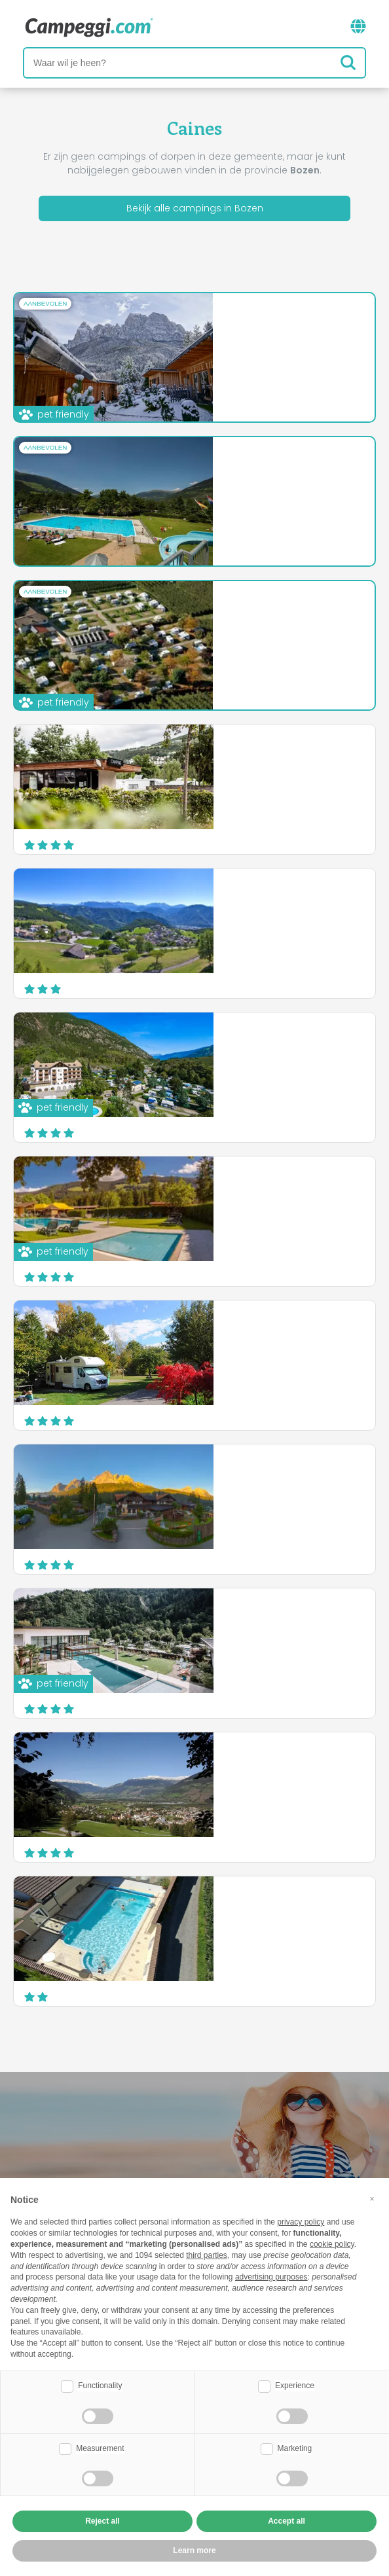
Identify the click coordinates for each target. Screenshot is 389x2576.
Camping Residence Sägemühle (245, 1761)
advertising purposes (271, 2276)
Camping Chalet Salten (224, 897)
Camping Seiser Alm (217, 322)
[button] (371, 2199)
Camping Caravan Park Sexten (242, 1473)
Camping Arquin (207, 610)
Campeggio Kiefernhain (225, 466)
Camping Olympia (212, 1185)
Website (336, 384)
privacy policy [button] (300, 2222)
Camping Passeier (212, 1617)
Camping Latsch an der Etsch (239, 1041)
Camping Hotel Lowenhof (229, 753)
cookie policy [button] (332, 2244)
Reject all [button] (102, 2521)
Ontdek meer (270, 389)
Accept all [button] (286, 2521)
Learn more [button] (194, 2550)
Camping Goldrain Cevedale (237, 1905)
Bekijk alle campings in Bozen (194, 208)
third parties (206, 2255)
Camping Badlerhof (216, 1329)
